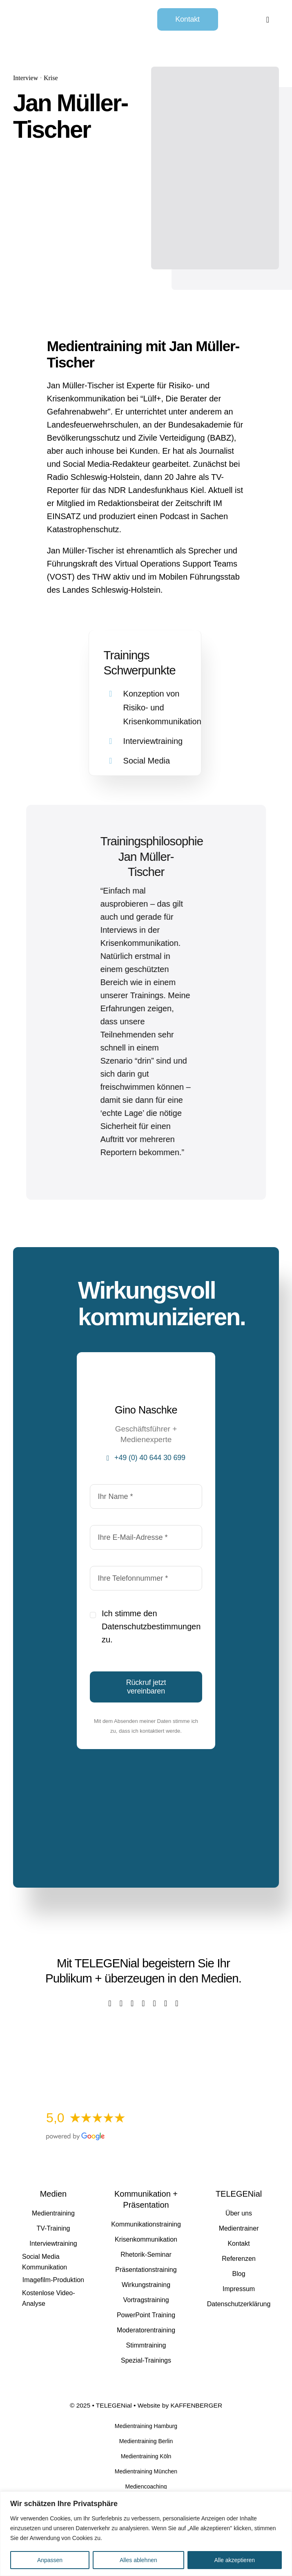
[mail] (176, 2003)
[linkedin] (154, 2003)
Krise (47, 77)
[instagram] (132, 2003)
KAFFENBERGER (196, 2405)
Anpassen (49, 2560)
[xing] (165, 2003)
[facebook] (109, 2003)
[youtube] (143, 2003)
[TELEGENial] (64, 11)
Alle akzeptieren (234, 2560)
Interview (22, 77)
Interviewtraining (153, 734)
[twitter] (121, 2003)
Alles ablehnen (138, 2560)
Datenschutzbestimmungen (151, 1626)
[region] (146, 2533)
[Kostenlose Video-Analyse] (143, 2031)
